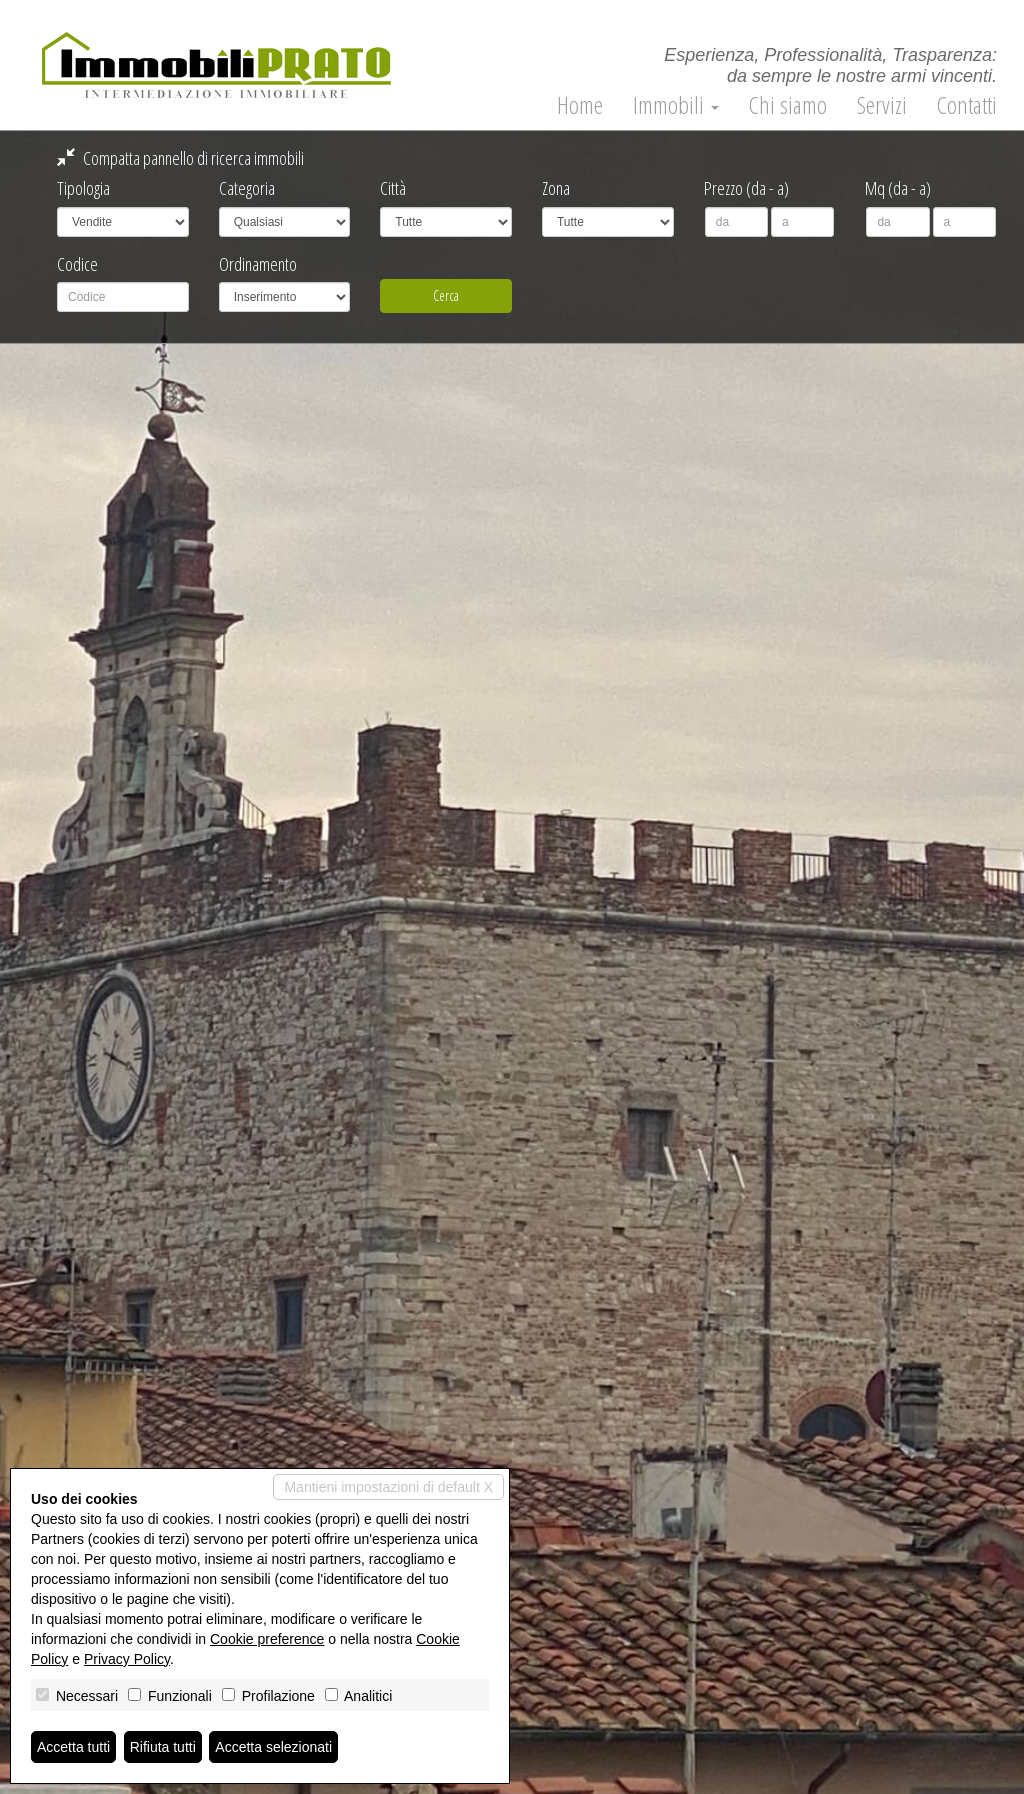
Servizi (882, 105)
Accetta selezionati (273, 1747)
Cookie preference (267, 1639)
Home (580, 105)
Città (393, 188)
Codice (77, 264)
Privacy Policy (127, 1659)
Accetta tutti (73, 1747)
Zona (556, 188)
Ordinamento (258, 264)
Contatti (967, 105)
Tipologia (83, 188)
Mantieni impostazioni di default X (388, 1487)
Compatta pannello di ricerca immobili (180, 158)
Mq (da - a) (898, 188)
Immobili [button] (676, 105)
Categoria (247, 188)
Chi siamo (788, 105)
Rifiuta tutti (163, 1747)
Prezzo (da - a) (746, 188)
